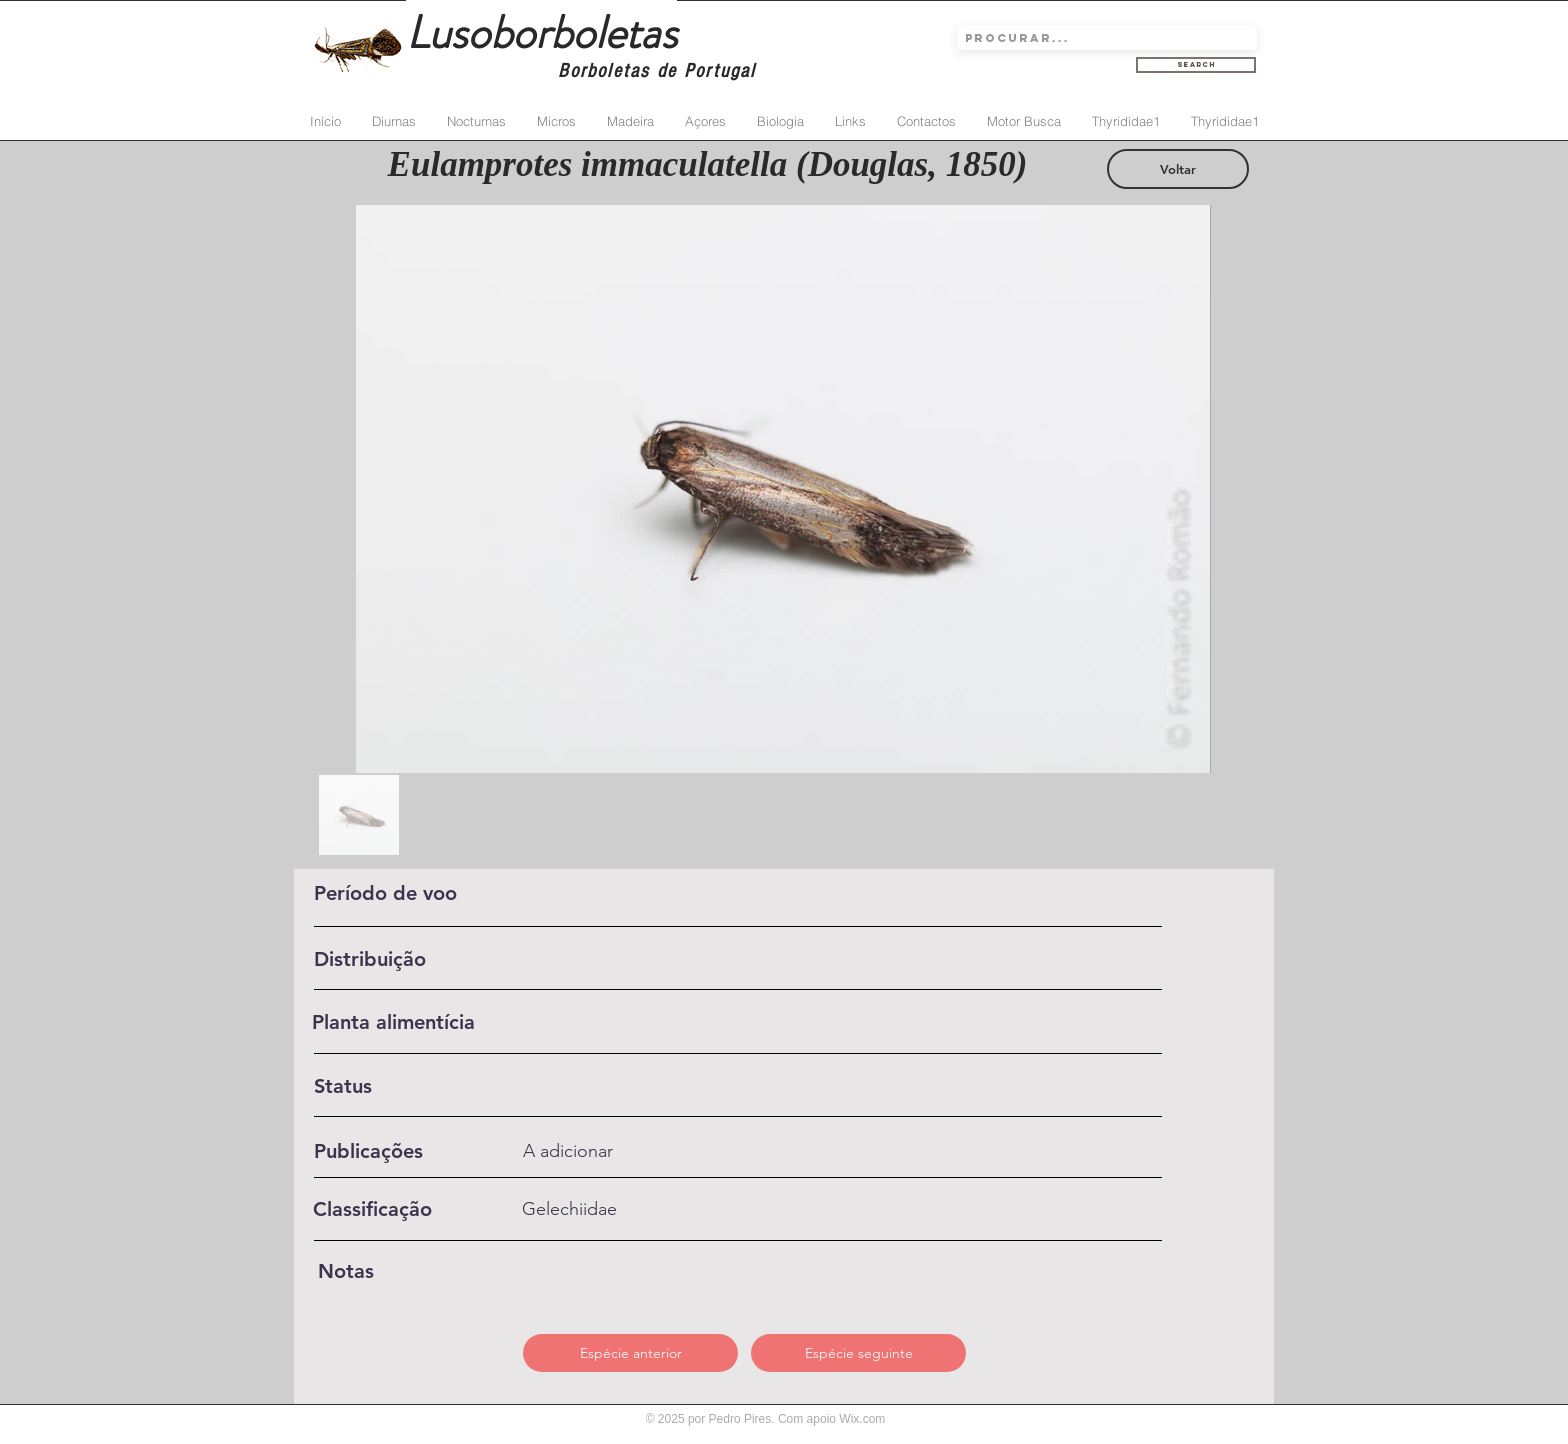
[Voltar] (1178, 169)
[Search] (1196, 65)
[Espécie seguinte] (858, 1353)
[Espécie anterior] (630, 1353)
